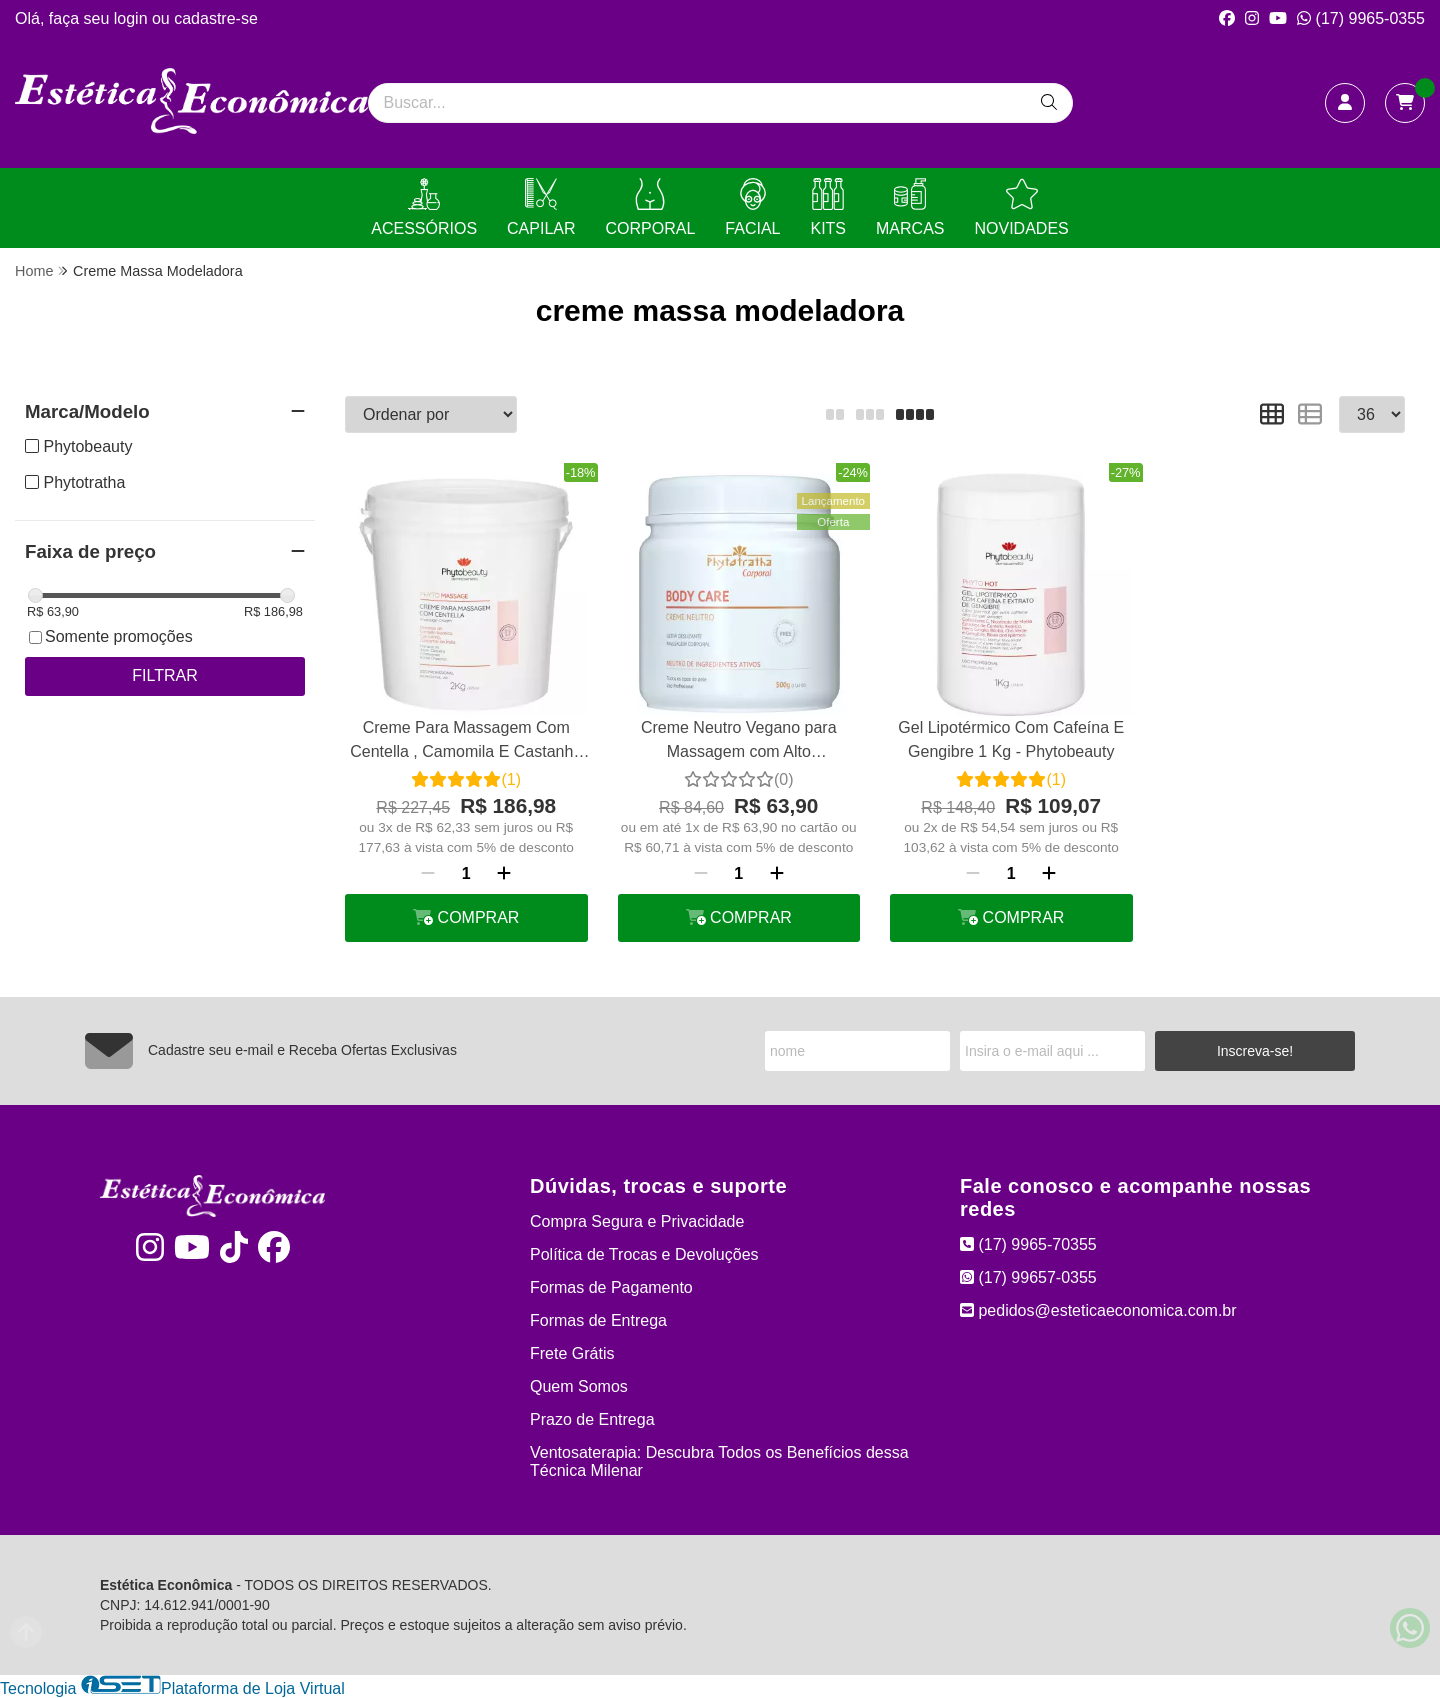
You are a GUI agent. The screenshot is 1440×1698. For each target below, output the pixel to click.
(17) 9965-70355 (1028, 1244)
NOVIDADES (1021, 207)
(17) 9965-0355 (1361, 18)
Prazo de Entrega (592, 1419)
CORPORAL (651, 207)
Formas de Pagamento (611, 1287)
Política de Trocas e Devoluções (644, 1254)
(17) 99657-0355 (1028, 1277)
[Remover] (428, 874)
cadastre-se (216, 18)
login (133, 18)
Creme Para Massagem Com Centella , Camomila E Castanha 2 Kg (466, 742)
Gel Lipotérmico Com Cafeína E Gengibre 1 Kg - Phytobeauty (1011, 739)
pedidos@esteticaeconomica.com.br (1098, 1310)
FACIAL (752, 207)
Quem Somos (579, 1386)
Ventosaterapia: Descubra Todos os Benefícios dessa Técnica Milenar (719, 1461)
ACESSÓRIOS (424, 207)
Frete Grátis (572, 1353)
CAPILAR (541, 207)
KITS (828, 207)
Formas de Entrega (598, 1320)
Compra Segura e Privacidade (637, 1221)
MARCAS (910, 207)
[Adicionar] (504, 874)
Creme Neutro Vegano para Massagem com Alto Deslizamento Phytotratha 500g (738, 742)
